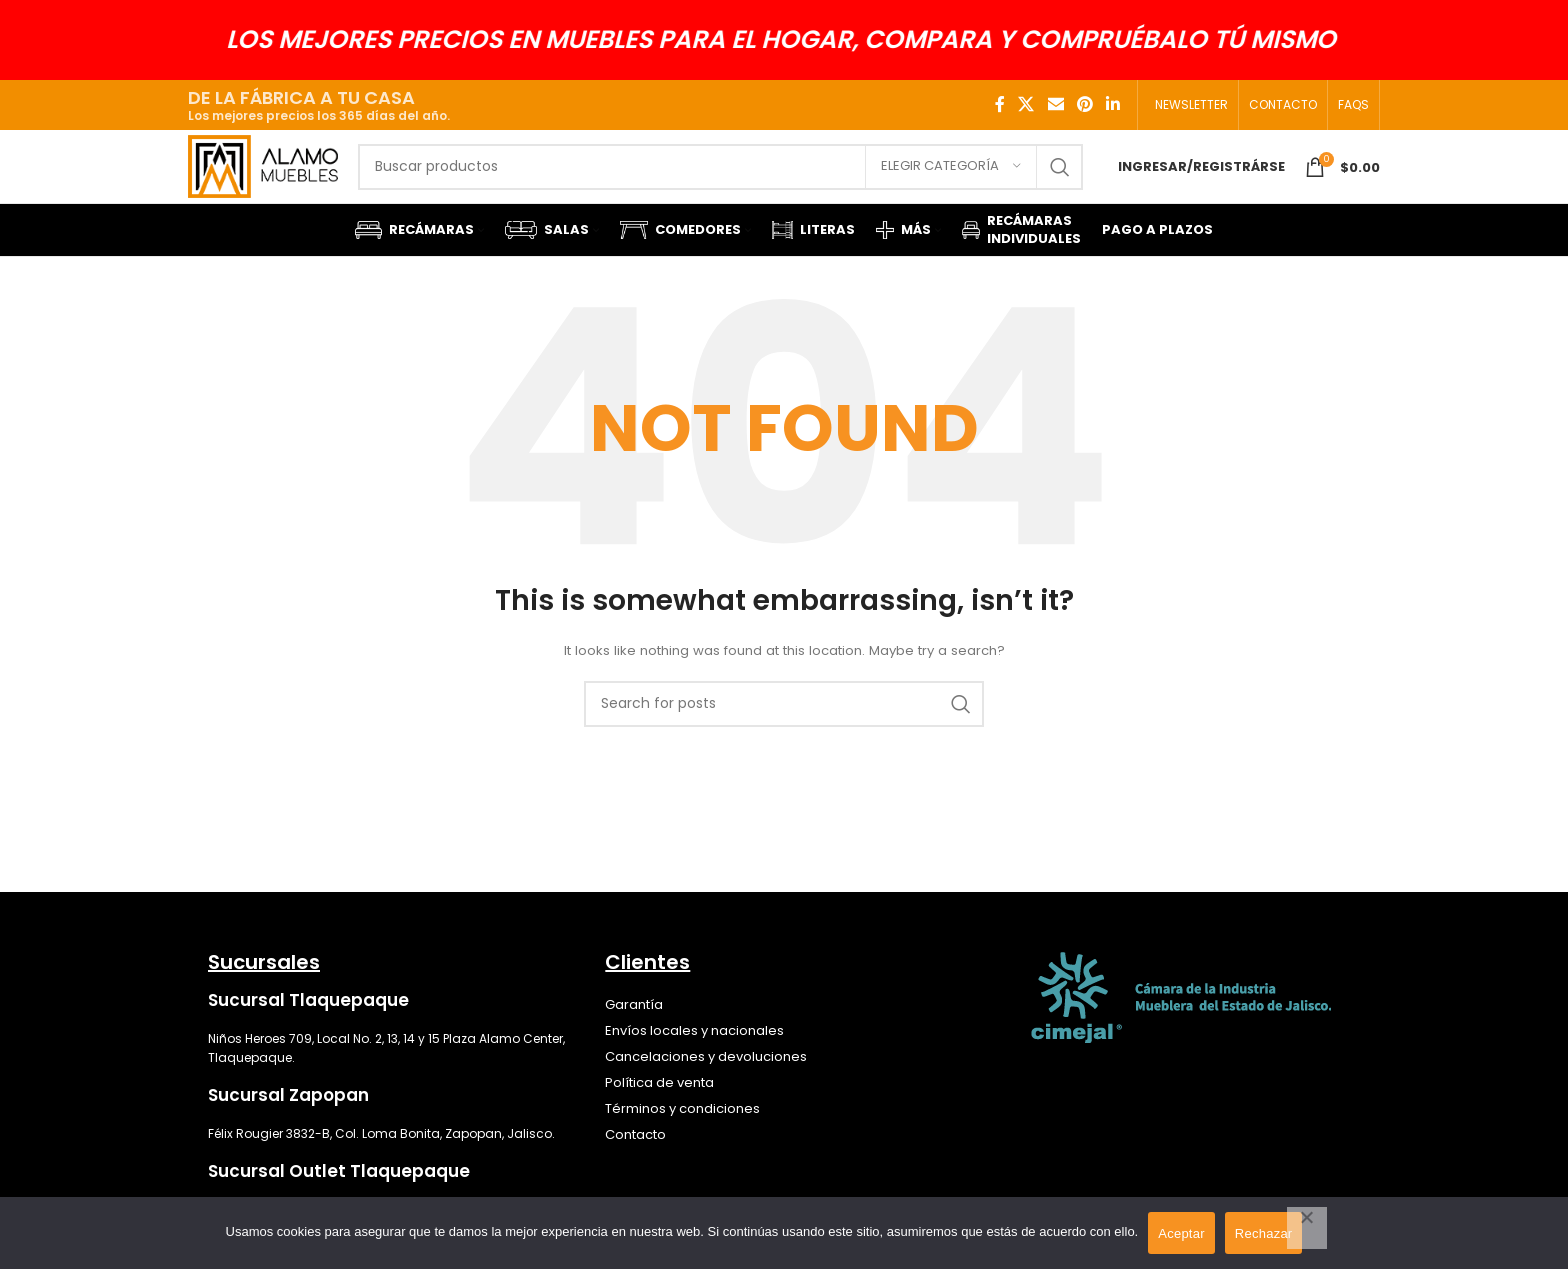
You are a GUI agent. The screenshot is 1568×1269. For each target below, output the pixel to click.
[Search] (739, 183)
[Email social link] (1055, 104)
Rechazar (1264, 1233)
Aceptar (1181, 1233)
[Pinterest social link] (1084, 104)
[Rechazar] (1307, 1228)
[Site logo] (282, 181)
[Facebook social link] (1000, 104)
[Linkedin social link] (1113, 104)
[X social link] (1026, 104)
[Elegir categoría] (951, 183)
